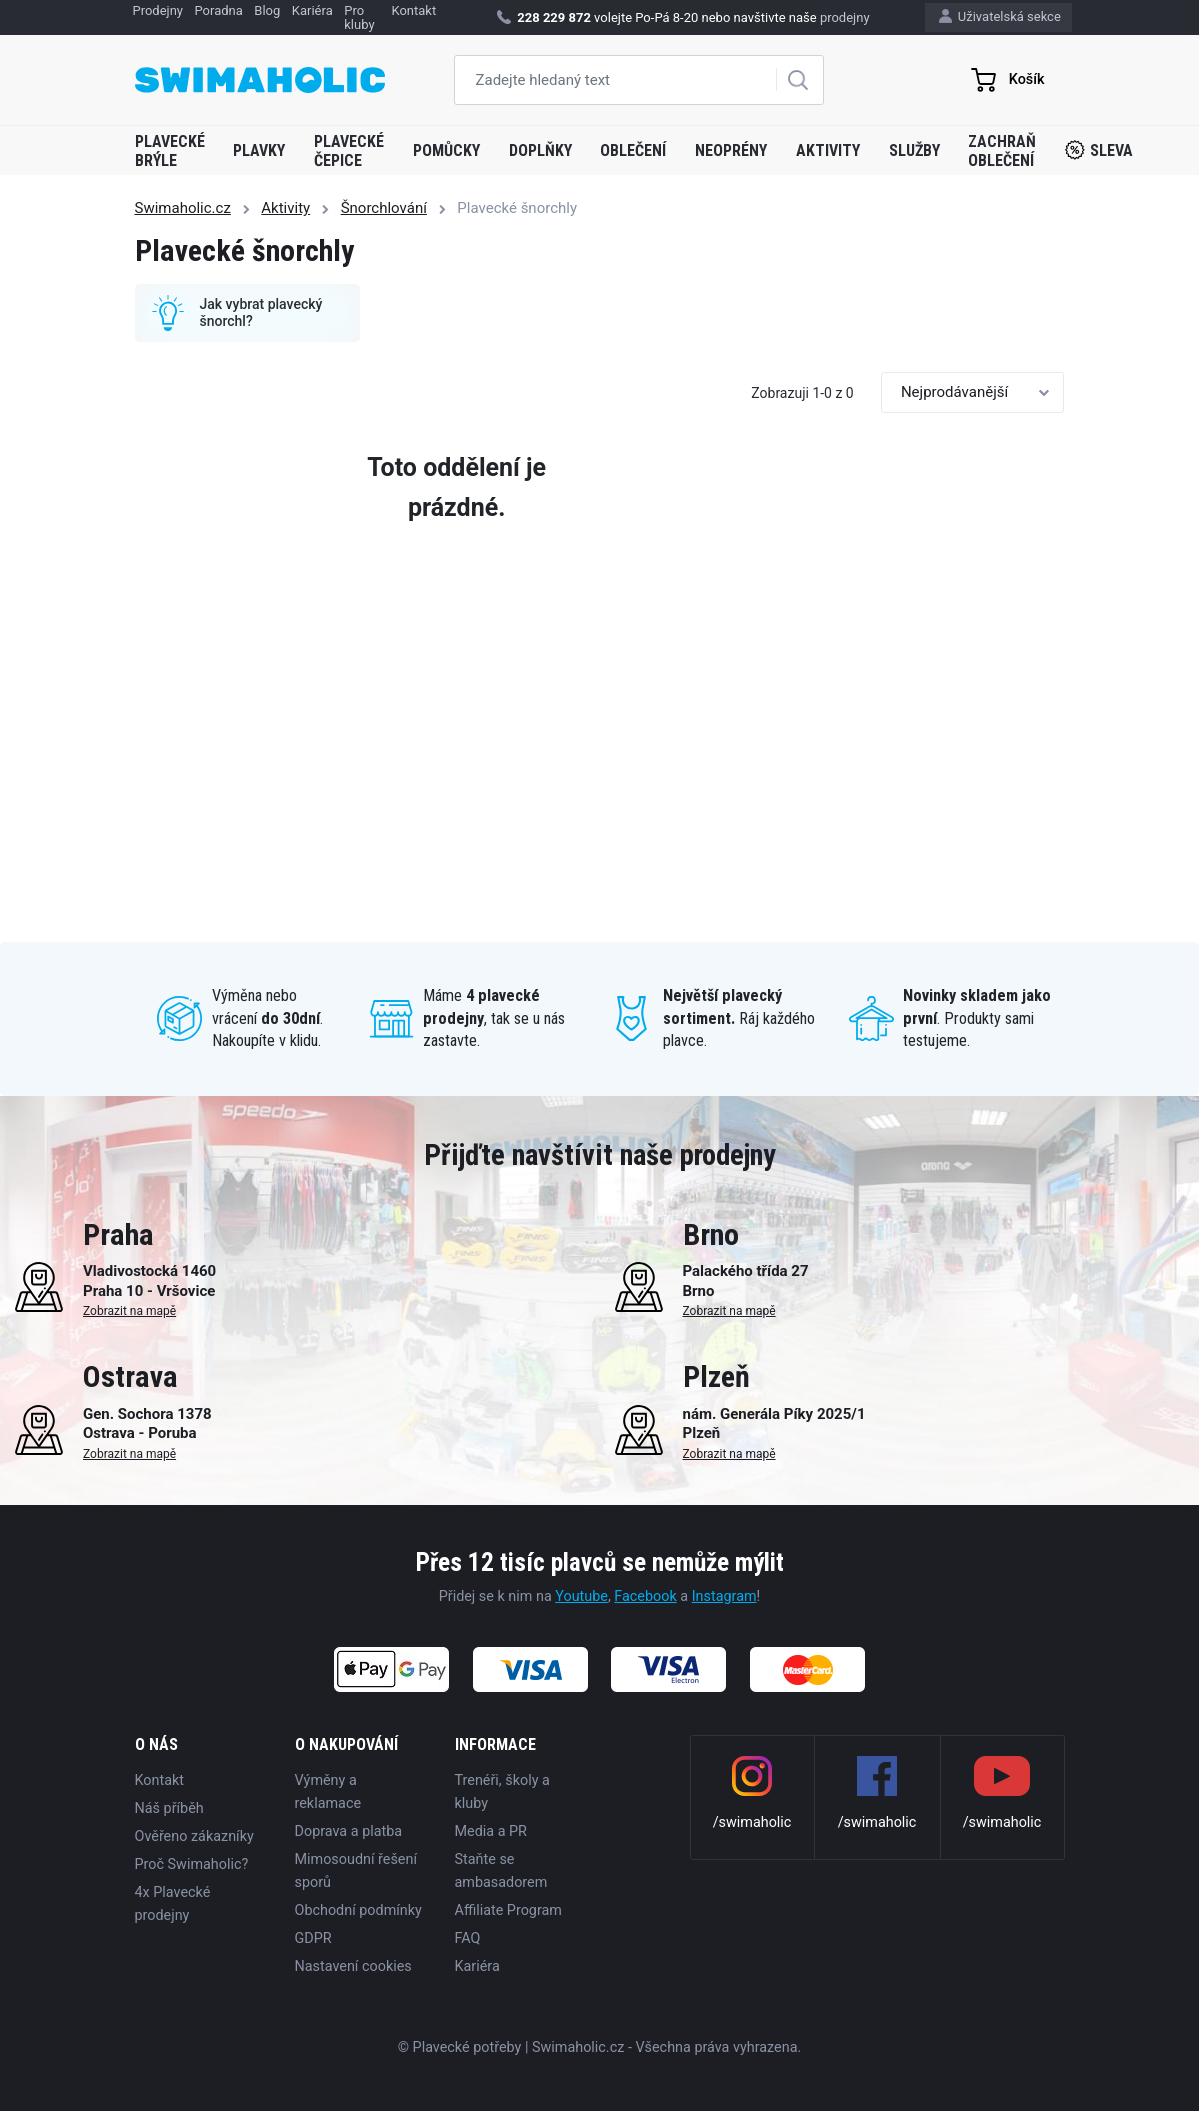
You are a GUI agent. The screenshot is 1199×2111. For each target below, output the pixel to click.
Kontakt (159, 1780)
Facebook (645, 1596)
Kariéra (477, 1966)
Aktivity (828, 150)
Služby (914, 150)
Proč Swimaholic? (192, 1864)
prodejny (845, 17)
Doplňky (540, 150)
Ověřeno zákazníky (194, 1836)
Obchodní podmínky (358, 1910)
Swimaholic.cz (183, 208)
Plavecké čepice (349, 151)
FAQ (468, 1938)
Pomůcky (446, 150)
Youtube (581, 1596)
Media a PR (491, 1831)
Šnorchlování (384, 208)
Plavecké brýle (170, 151)
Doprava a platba (349, 1831)
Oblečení (633, 150)
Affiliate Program (508, 1910)
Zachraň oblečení (1002, 151)
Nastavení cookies (353, 1966)
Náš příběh (169, 1808)
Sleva (1099, 150)
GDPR (313, 1938)
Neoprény (731, 150)
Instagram (724, 1596)
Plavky (259, 150)
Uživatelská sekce (1000, 16)
